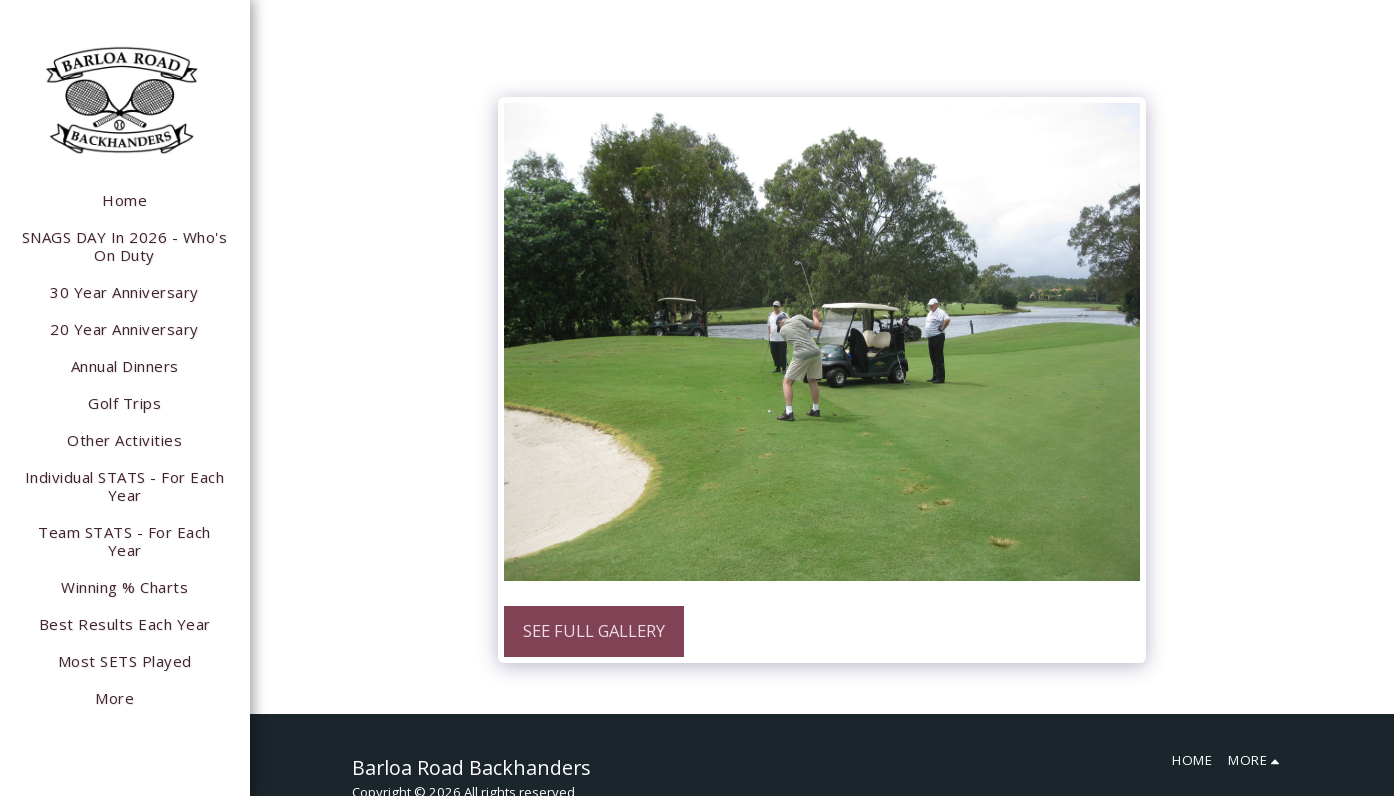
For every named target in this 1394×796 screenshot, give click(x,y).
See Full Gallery (594, 630)
